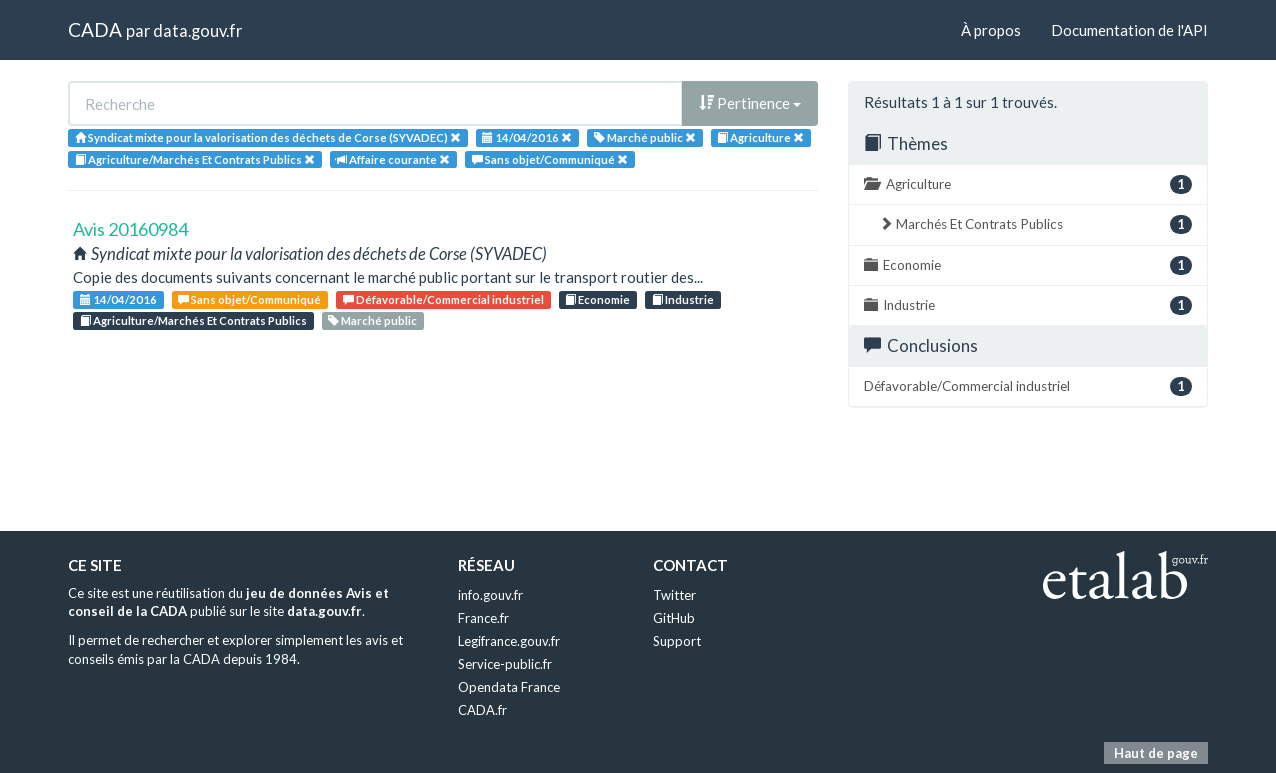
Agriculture (1028, 184)
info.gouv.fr (490, 595)
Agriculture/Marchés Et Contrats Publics (193, 320)
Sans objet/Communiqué (249, 299)
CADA (95, 29)
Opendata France (509, 687)
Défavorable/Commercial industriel (443, 299)
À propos (991, 30)
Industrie (683, 299)
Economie (597, 299)
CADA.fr (482, 710)
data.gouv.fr (197, 30)
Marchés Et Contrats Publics (1035, 224)
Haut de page (1156, 753)
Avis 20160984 (130, 229)
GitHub (674, 618)
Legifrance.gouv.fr (509, 641)
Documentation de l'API (1129, 30)
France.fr (483, 618)
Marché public (372, 320)
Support (677, 641)
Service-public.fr (505, 664)
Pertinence (750, 103)
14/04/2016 (118, 299)
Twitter (674, 595)
